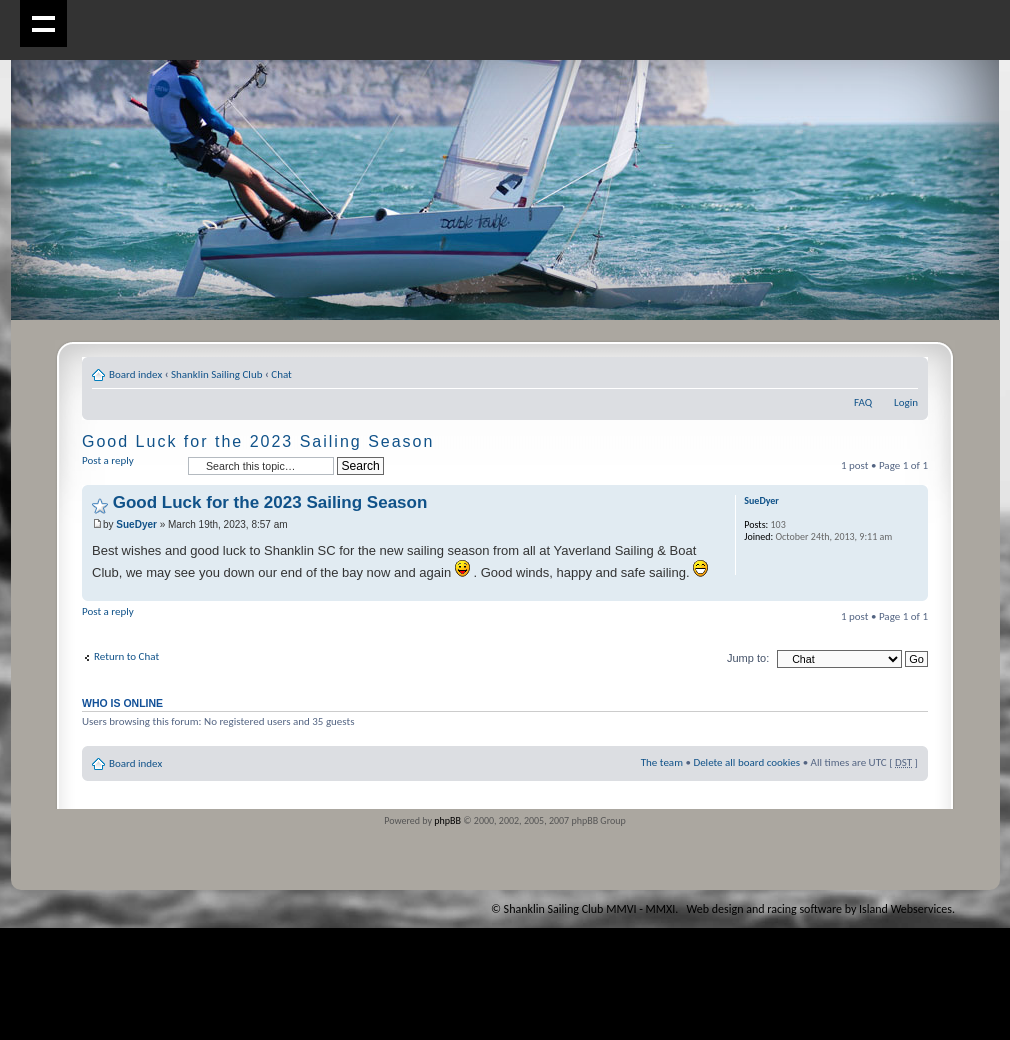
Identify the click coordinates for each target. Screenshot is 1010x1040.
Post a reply (130, 466)
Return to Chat (126, 656)
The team (662, 762)
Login (906, 402)
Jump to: (748, 658)
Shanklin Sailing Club (217, 374)
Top (912, 590)
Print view (873, 371)
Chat (281, 374)
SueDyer (136, 524)
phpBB (447, 820)
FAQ (863, 402)
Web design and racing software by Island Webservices (819, 909)
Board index (135, 374)
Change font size (903, 371)
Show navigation (43, 23)
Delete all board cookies (746, 762)
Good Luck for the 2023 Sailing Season (258, 441)
